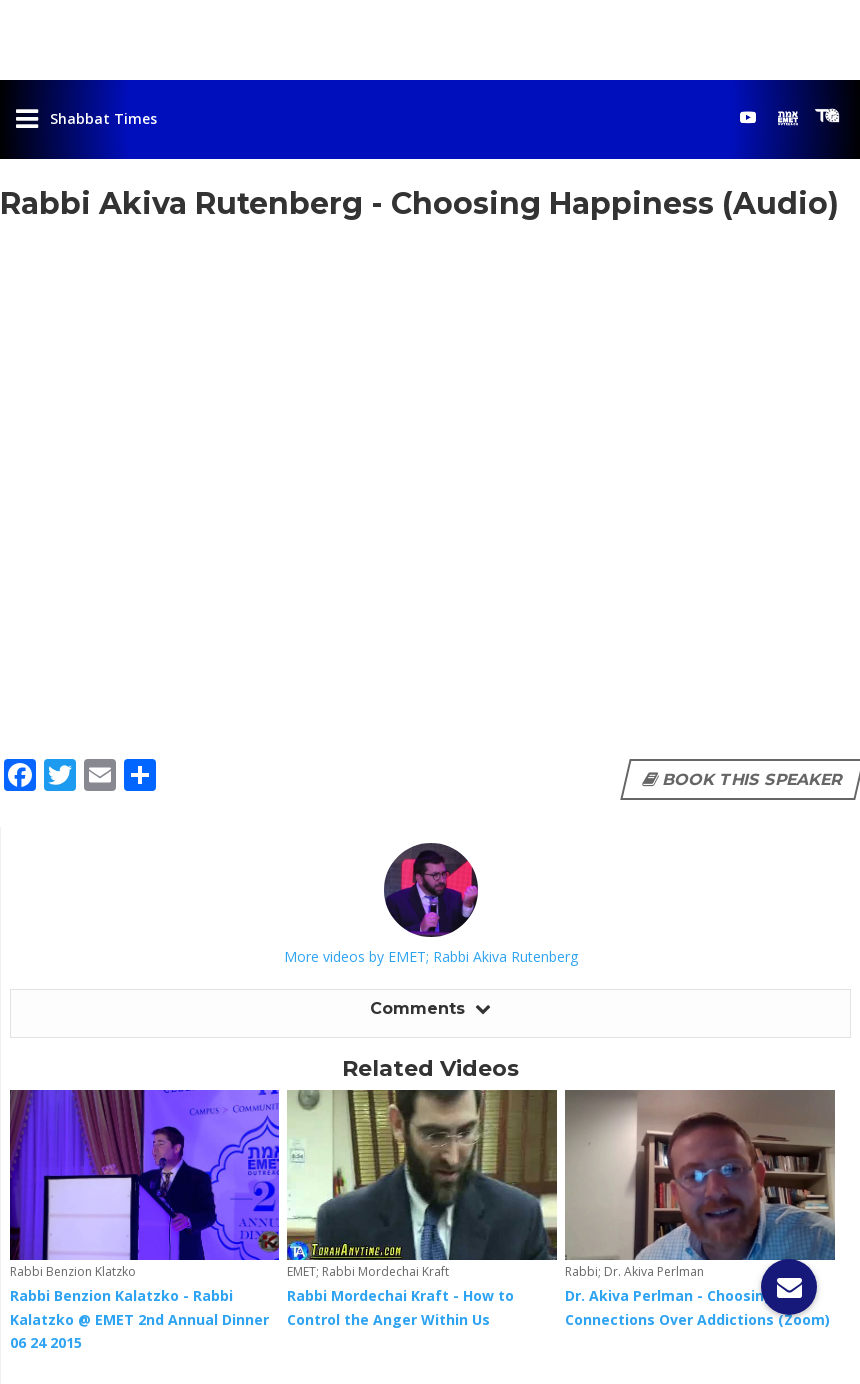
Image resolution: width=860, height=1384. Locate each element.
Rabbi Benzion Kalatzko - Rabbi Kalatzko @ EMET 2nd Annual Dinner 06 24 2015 (139, 1319)
